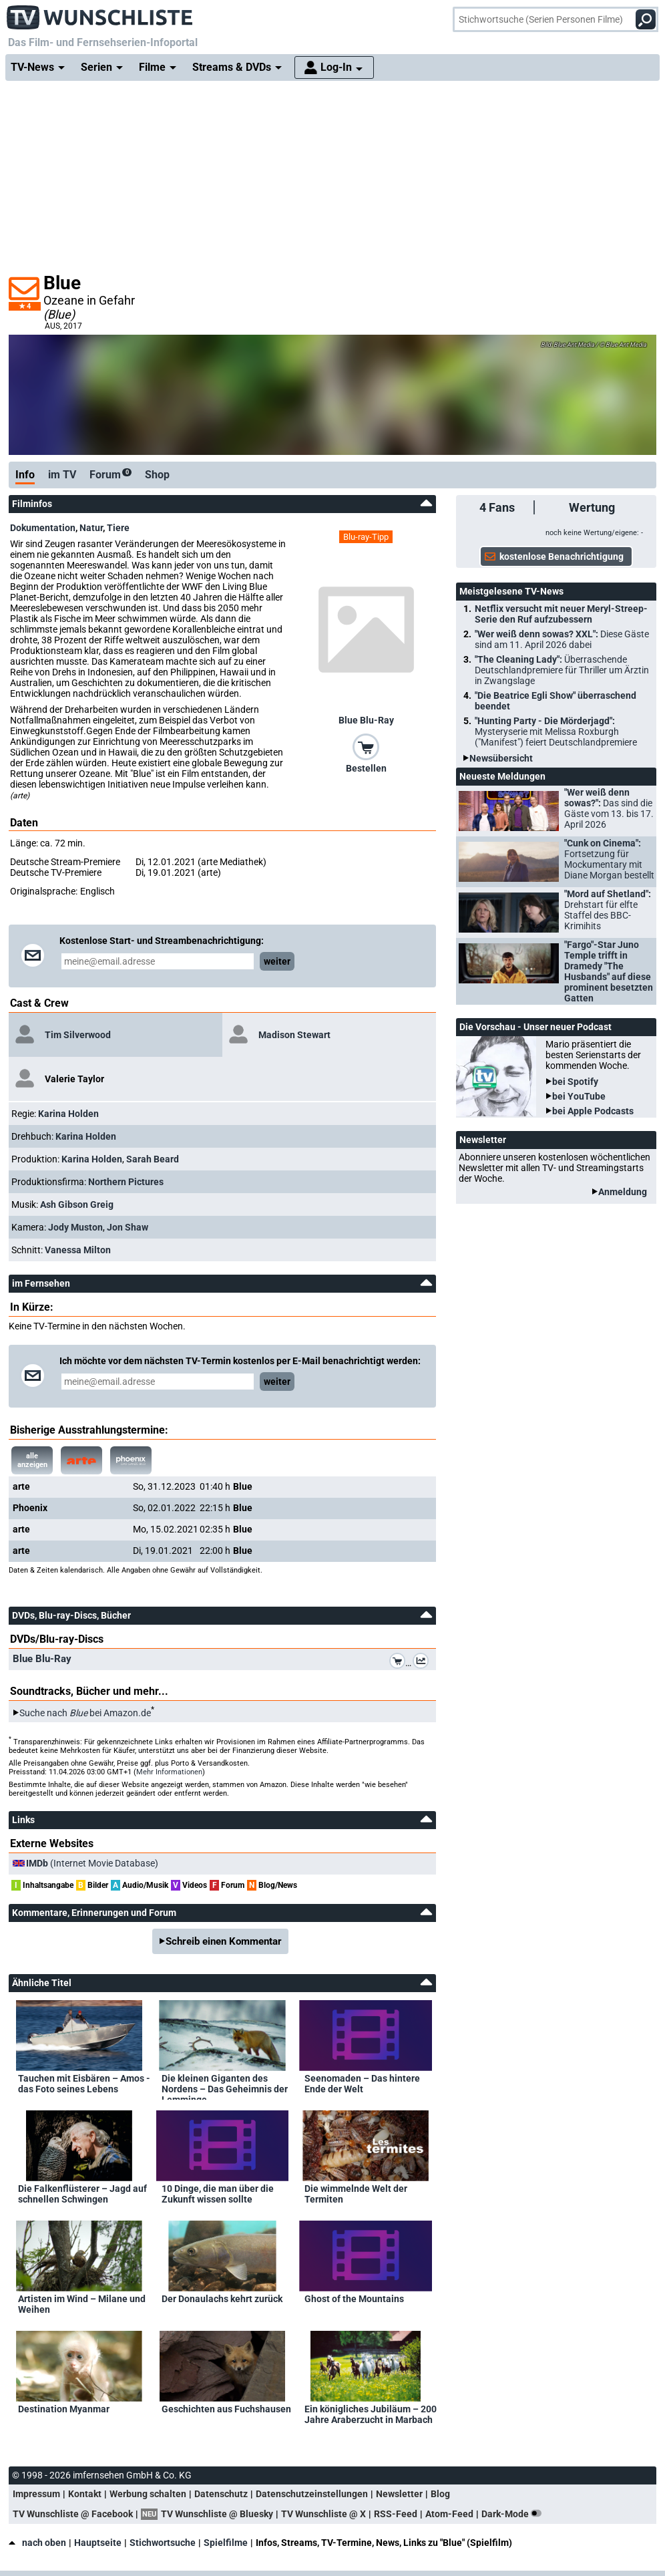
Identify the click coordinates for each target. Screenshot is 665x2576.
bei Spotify (575, 1081)
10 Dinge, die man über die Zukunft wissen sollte (218, 2194)
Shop (157, 474)
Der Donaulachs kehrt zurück (222, 2298)
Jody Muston (75, 1227)
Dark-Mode (514, 2514)
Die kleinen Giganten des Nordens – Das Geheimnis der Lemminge (225, 2086)
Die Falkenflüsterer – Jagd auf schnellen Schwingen (82, 2194)
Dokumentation (42, 527)
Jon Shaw (127, 1227)
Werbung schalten (147, 2493)
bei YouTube (579, 1096)
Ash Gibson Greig (77, 1204)
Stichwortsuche (163, 2542)
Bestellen (366, 768)
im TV (62, 474)
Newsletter (399, 2493)
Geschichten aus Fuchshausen (226, 2409)
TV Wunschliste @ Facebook (73, 2514)
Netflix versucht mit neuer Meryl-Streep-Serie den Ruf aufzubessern (561, 614)
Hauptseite (98, 2542)
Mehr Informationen (169, 1772)
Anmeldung (622, 1191)
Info (25, 474)
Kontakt (84, 2493)
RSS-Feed (395, 2514)
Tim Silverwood (78, 1034)
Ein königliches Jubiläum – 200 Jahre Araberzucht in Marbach (370, 2414)
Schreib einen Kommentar (224, 1941)
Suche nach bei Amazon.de (85, 1713)
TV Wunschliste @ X (323, 2514)
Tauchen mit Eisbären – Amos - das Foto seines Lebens (84, 2083)
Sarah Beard (152, 1159)
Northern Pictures (126, 1181)
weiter (277, 961)
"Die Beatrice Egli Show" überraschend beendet (555, 700)
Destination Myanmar (63, 2409)
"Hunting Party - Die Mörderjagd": (556, 731)
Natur (91, 527)
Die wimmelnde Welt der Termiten (355, 2194)
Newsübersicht (501, 758)
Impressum (36, 2493)
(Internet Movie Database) (92, 1863)
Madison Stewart (294, 1034)
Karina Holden (68, 1113)
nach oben (37, 2542)
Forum (110, 474)
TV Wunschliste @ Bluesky (217, 2514)
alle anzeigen (32, 1460)
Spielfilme (226, 2542)
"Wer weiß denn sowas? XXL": (562, 639)
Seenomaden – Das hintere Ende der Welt (362, 2083)
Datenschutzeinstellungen (312, 2493)
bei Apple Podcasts (593, 1111)
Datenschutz (221, 2493)
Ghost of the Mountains (354, 2298)
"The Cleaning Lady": (562, 670)
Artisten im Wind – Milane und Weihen (82, 2304)
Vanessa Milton (78, 1250)
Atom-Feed (449, 2514)
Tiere (118, 527)
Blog (440, 2493)
